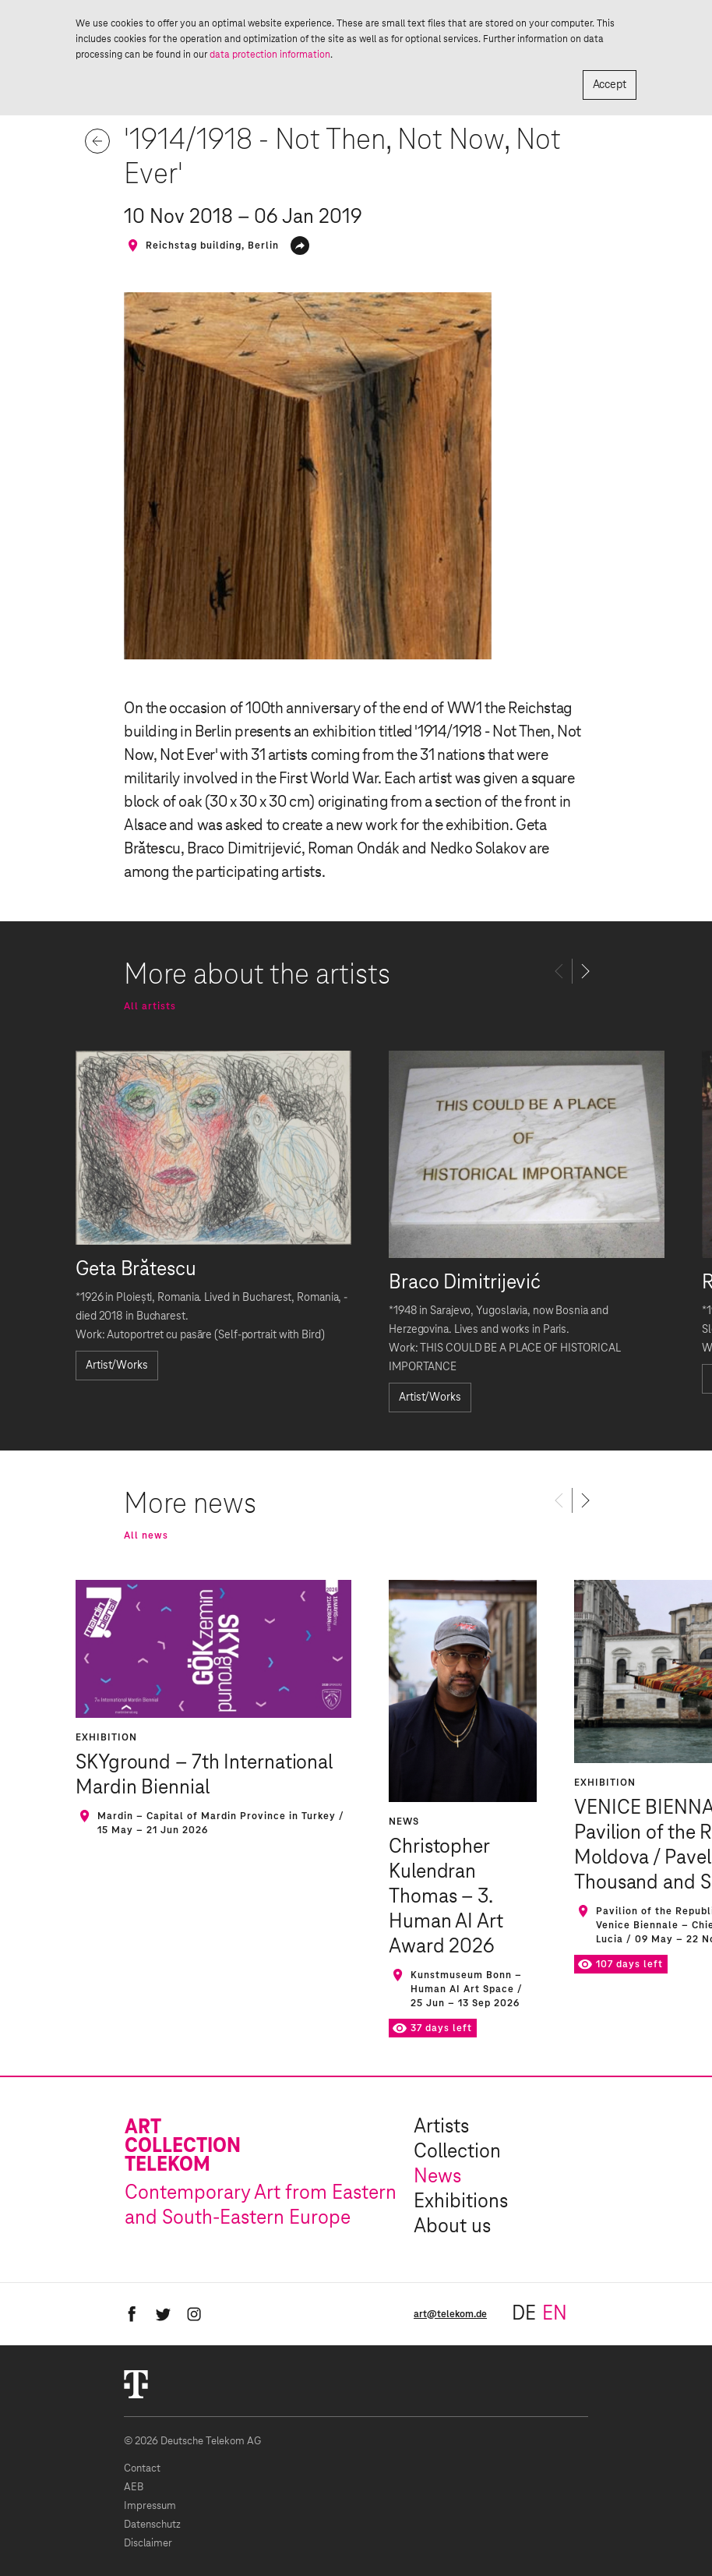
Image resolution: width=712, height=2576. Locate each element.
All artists (150, 1006)
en (554, 2314)
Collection (457, 2152)
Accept (609, 85)
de (524, 2314)
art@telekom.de (450, 2314)
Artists (441, 2127)
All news (146, 1535)
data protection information (270, 54)
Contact (142, 2469)
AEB (133, 2487)
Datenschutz (152, 2525)
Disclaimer (148, 2543)
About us (452, 2227)
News (437, 2177)
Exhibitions (461, 2202)
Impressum (150, 2506)
